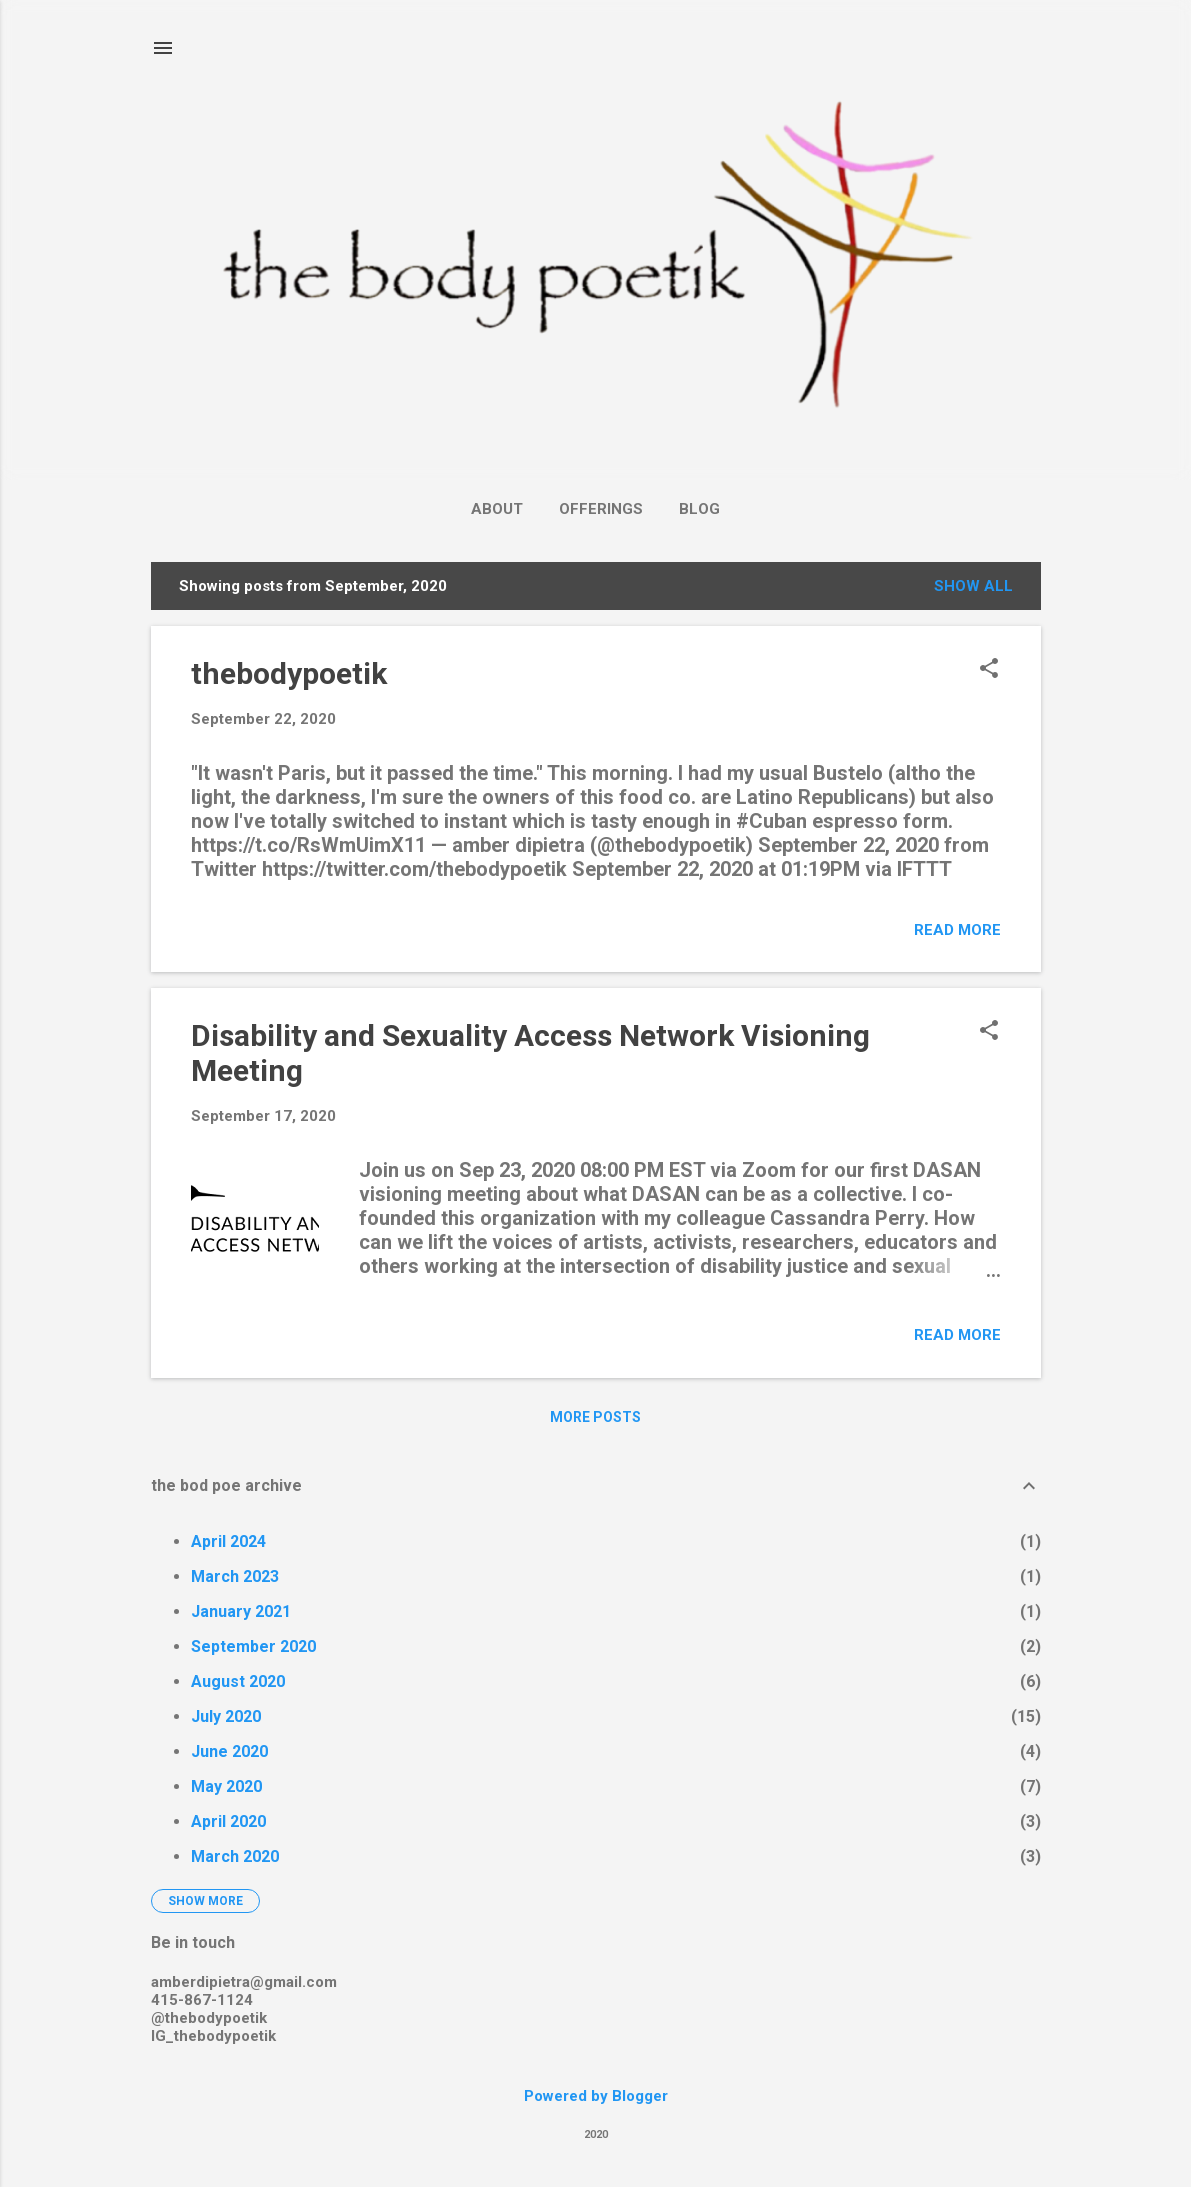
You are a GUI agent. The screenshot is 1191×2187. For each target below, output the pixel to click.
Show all (973, 586)
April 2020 (228, 1821)
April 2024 (228, 1541)
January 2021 (241, 1611)
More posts (595, 1417)
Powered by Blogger (596, 2096)
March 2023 (235, 1576)
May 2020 (226, 1786)
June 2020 (229, 1751)
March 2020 (235, 1856)
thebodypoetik (289, 673)
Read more (957, 930)
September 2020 (253, 1646)
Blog (699, 509)
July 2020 (226, 1716)
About (497, 509)
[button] (989, 670)
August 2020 (238, 1681)
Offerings (601, 509)
